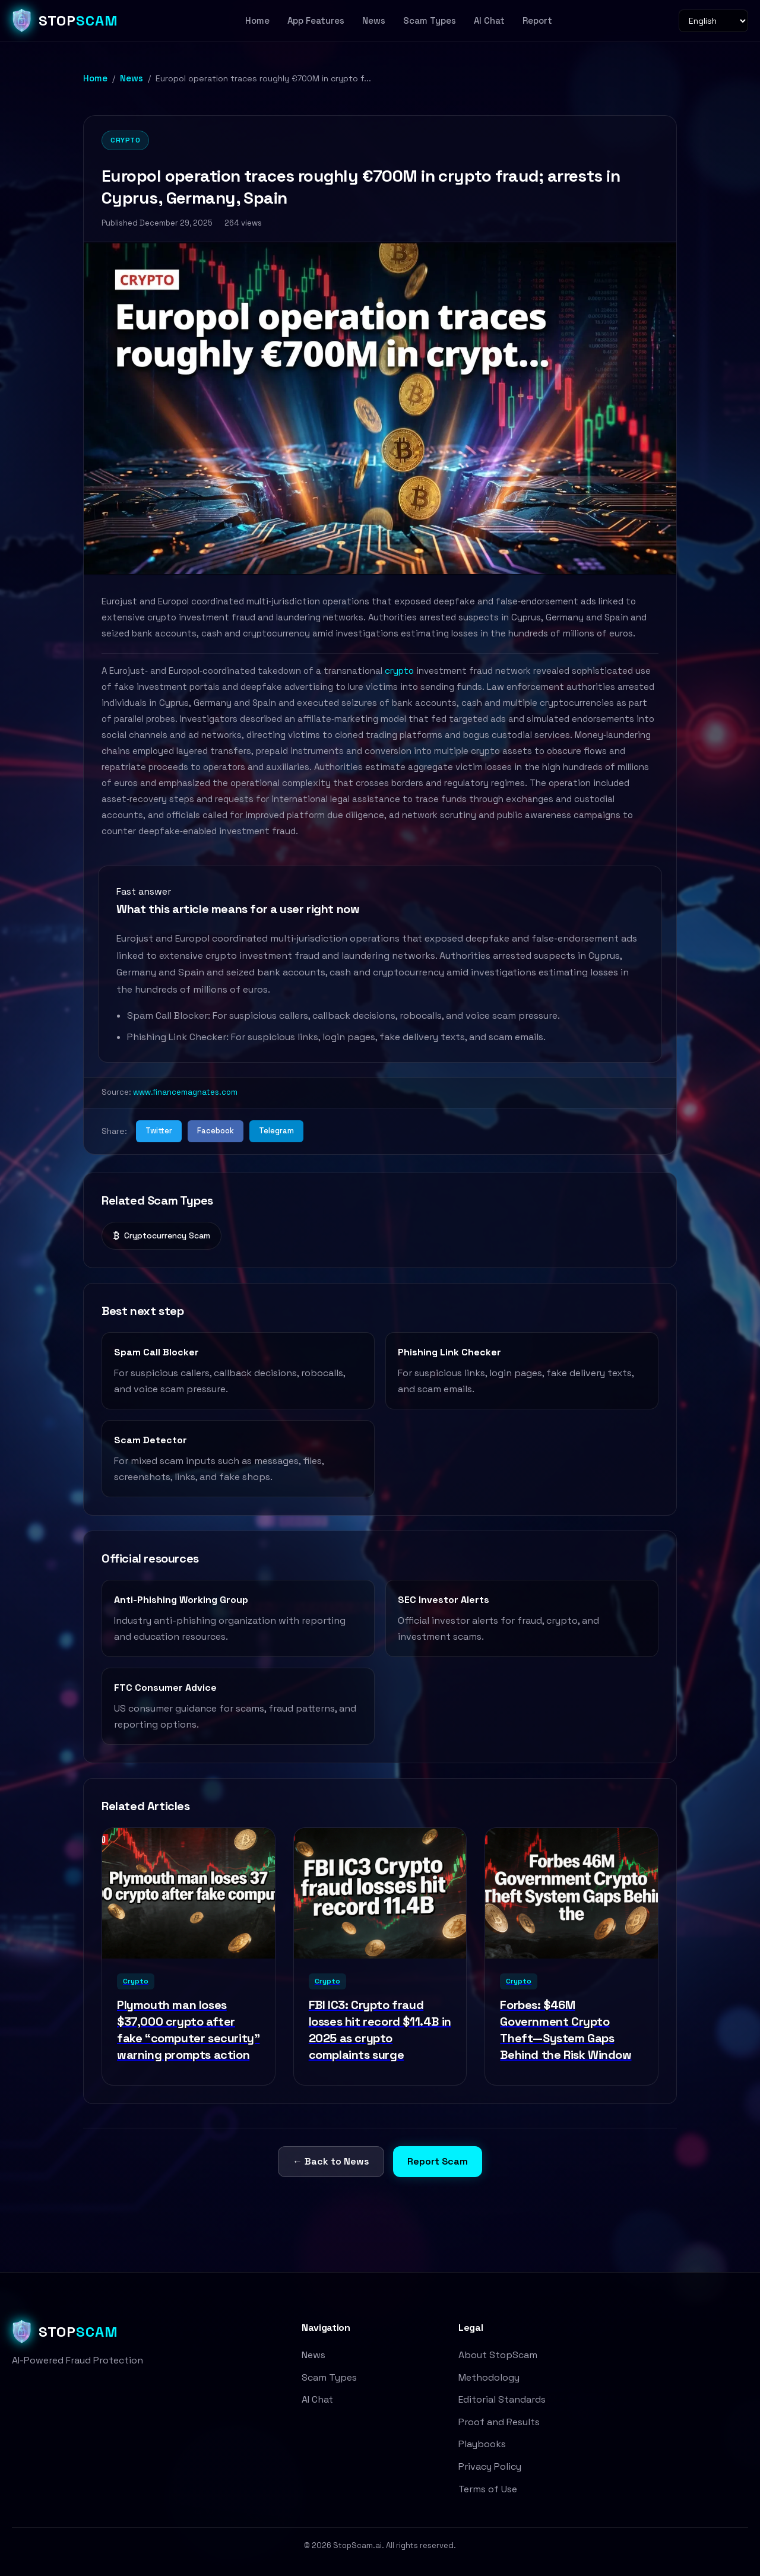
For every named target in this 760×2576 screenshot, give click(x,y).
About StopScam (497, 2355)
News (373, 20)
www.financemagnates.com (185, 1092)
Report (537, 20)
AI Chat (489, 20)
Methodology (489, 2377)
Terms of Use (487, 2489)
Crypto (125, 140)
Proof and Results (499, 2422)
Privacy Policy (489, 2466)
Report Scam (437, 2161)
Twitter (158, 1131)
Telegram (276, 1131)
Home (257, 20)
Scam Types (429, 20)
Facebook (215, 1131)
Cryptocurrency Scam (161, 1236)
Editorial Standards (502, 2399)
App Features (315, 20)
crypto (399, 670)
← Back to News (331, 2161)
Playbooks (482, 2444)
